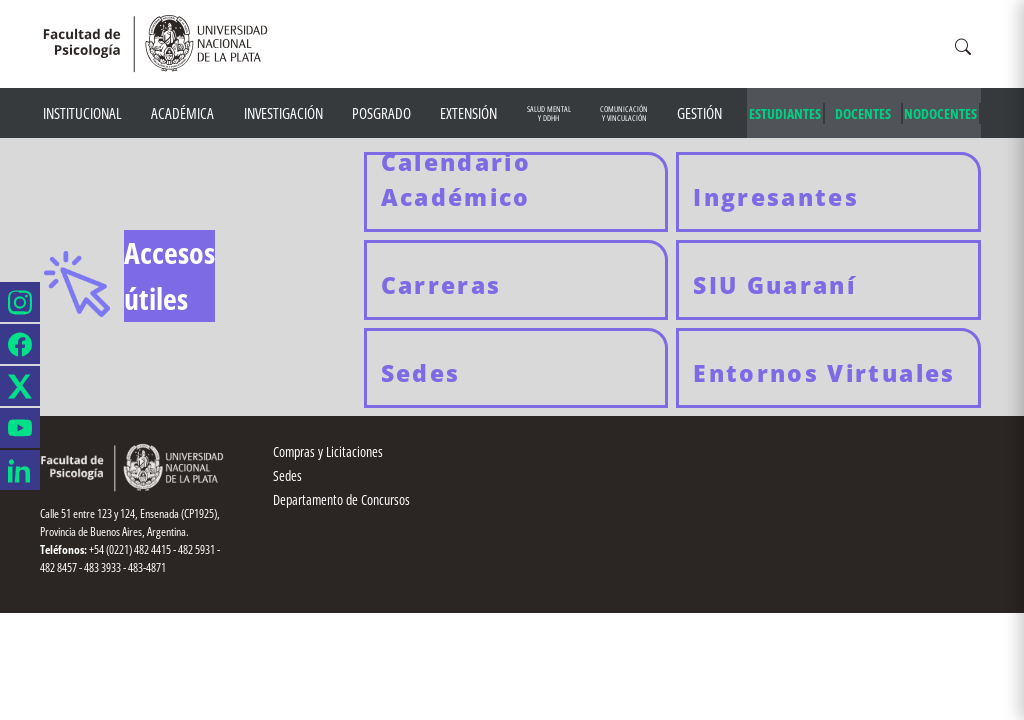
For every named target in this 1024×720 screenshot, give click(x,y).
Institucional (82, 113)
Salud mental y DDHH (549, 113)
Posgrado (381, 113)
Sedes (287, 475)
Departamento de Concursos (341, 499)
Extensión (468, 113)
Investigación (283, 113)
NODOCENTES (940, 113)
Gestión (699, 113)
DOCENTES (863, 113)
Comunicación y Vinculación (624, 113)
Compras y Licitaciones (328, 451)
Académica (182, 113)
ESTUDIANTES (785, 113)
